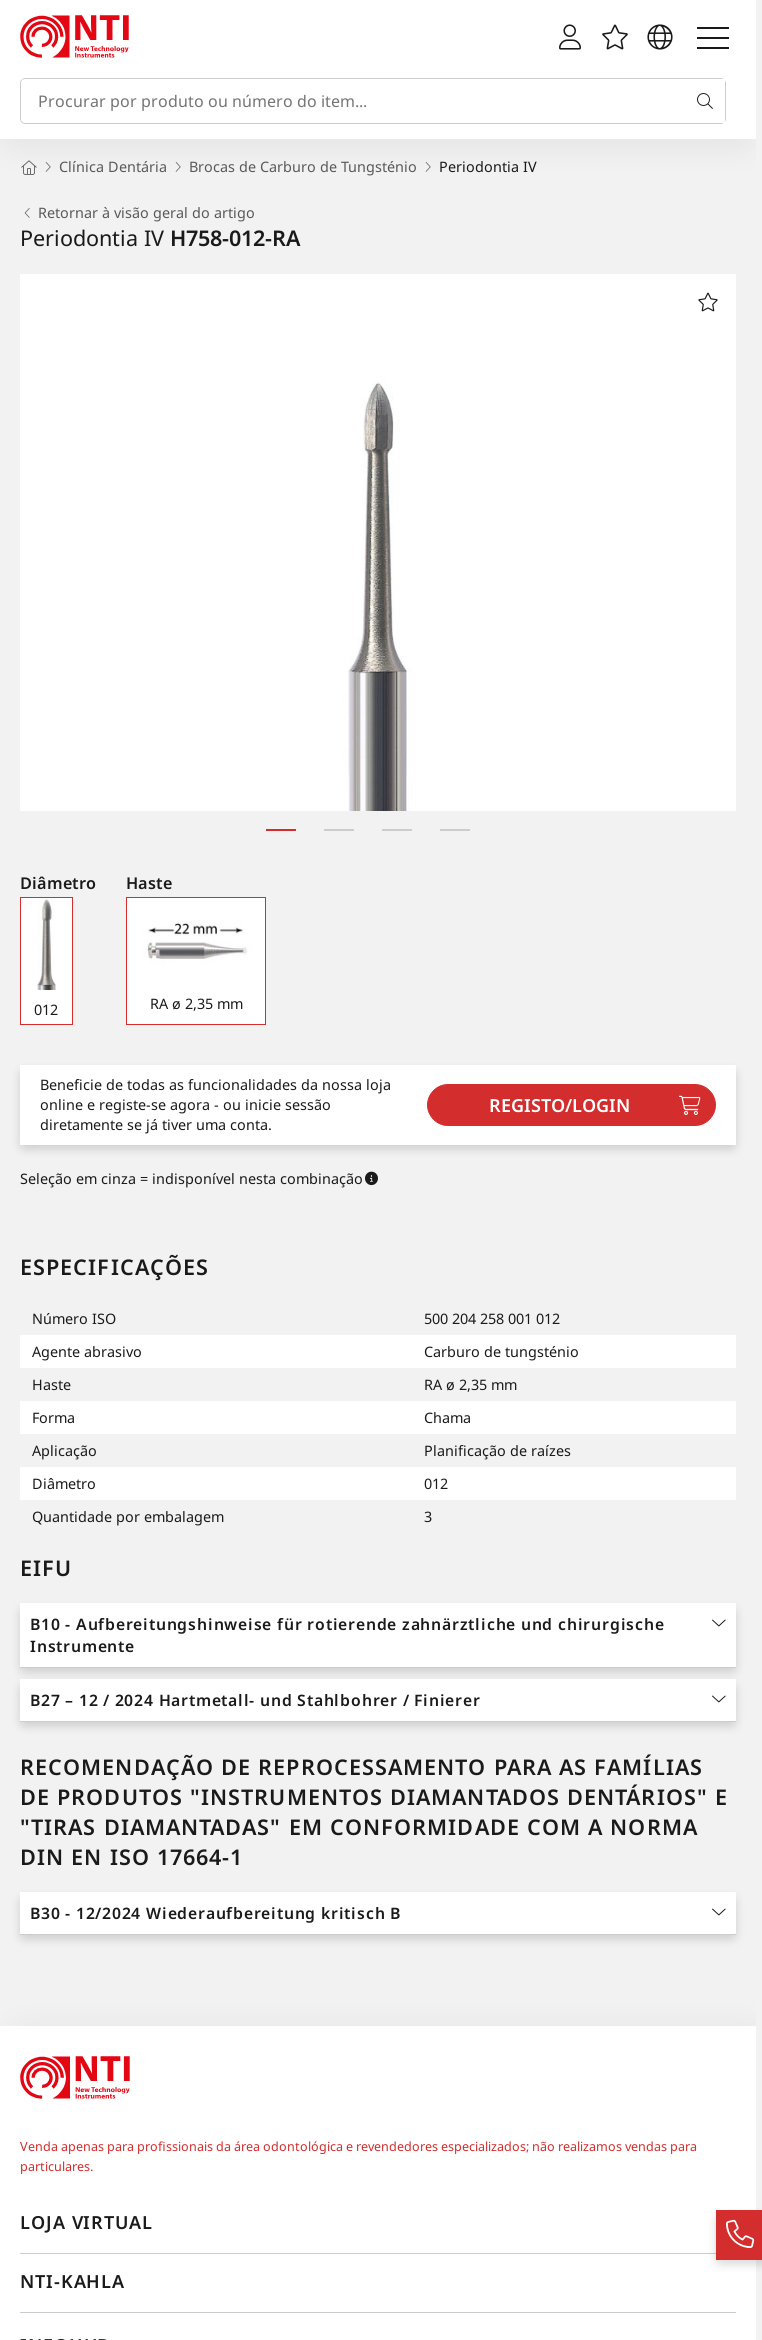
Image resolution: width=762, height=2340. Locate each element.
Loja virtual (86, 2222)
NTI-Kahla (72, 2281)
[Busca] (709, 101)
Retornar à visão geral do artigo (137, 213)
